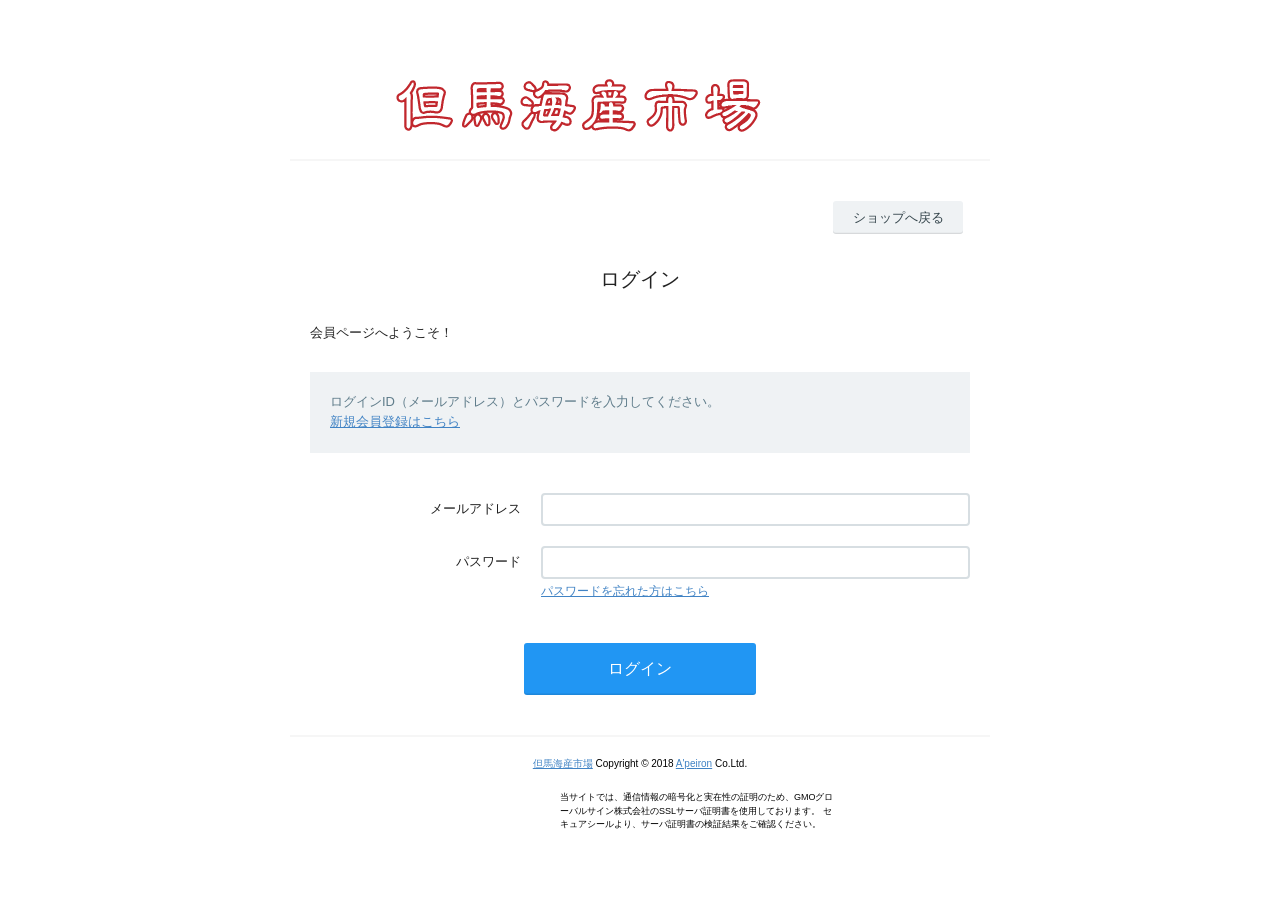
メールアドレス (475, 508)
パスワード (488, 561)
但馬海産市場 (563, 763)
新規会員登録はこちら (395, 421)
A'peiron (694, 763)
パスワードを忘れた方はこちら (625, 591)
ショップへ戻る (898, 217)
